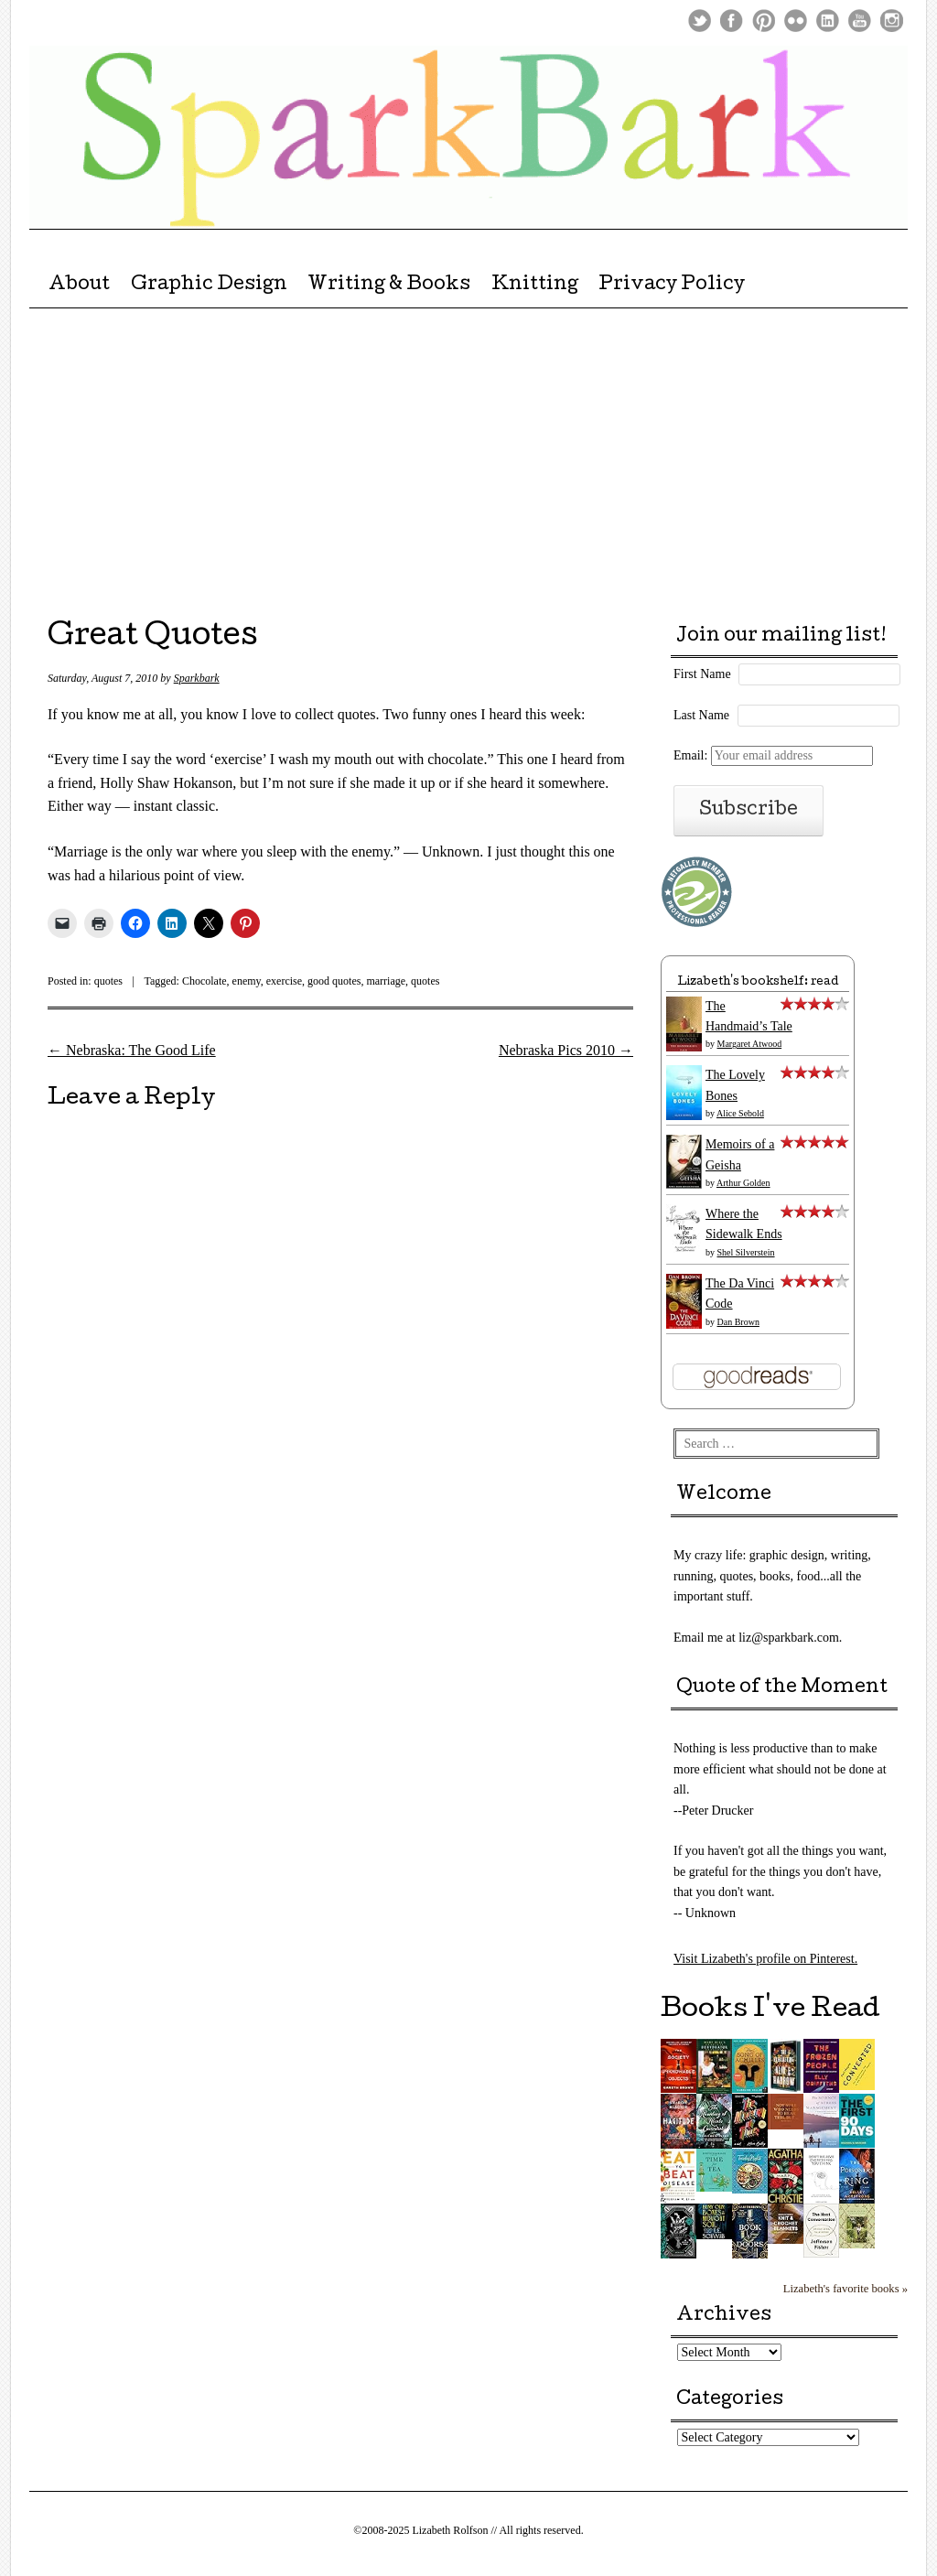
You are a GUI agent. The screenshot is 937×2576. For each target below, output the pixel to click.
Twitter (699, 20)
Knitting (534, 285)
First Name (702, 674)
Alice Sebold (740, 1113)
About (79, 285)
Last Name (701, 715)
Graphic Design (209, 285)
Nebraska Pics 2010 (566, 1050)
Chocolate (204, 981)
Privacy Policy (671, 285)
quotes (108, 981)
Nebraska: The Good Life (132, 1050)
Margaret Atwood (749, 1044)
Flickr (795, 20)
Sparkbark (197, 678)
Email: (773, 755)
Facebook (731, 20)
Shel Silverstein (746, 1252)
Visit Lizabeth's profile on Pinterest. (765, 1959)
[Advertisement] (468, 452)
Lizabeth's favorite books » (845, 2288)
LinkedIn (827, 20)
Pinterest (763, 20)
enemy (246, 981)
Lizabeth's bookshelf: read (758, 982)
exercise (284, 981)
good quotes (334, 981)
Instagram (891, 20)
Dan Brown (738, 1322)
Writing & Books (388, 285)
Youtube (859, 20)
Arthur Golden (743, 1183)
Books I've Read (770, 2010)
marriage (385, 981)
